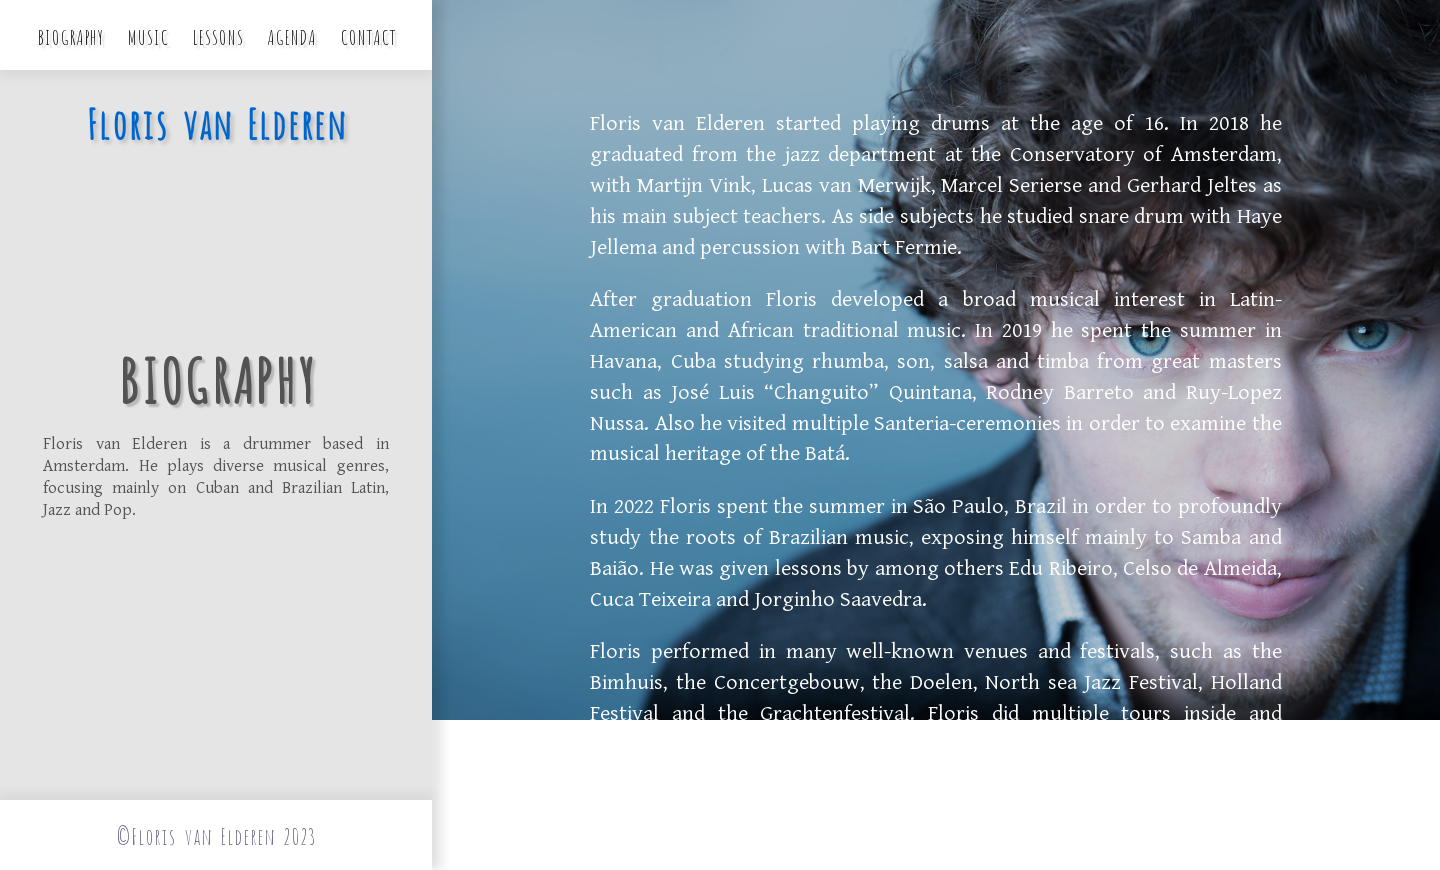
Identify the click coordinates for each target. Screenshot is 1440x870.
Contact (368, 35)
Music (147, 35)
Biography (70, 35)
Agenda (291, 35)
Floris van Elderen (216, 121)
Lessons (217, 35)
